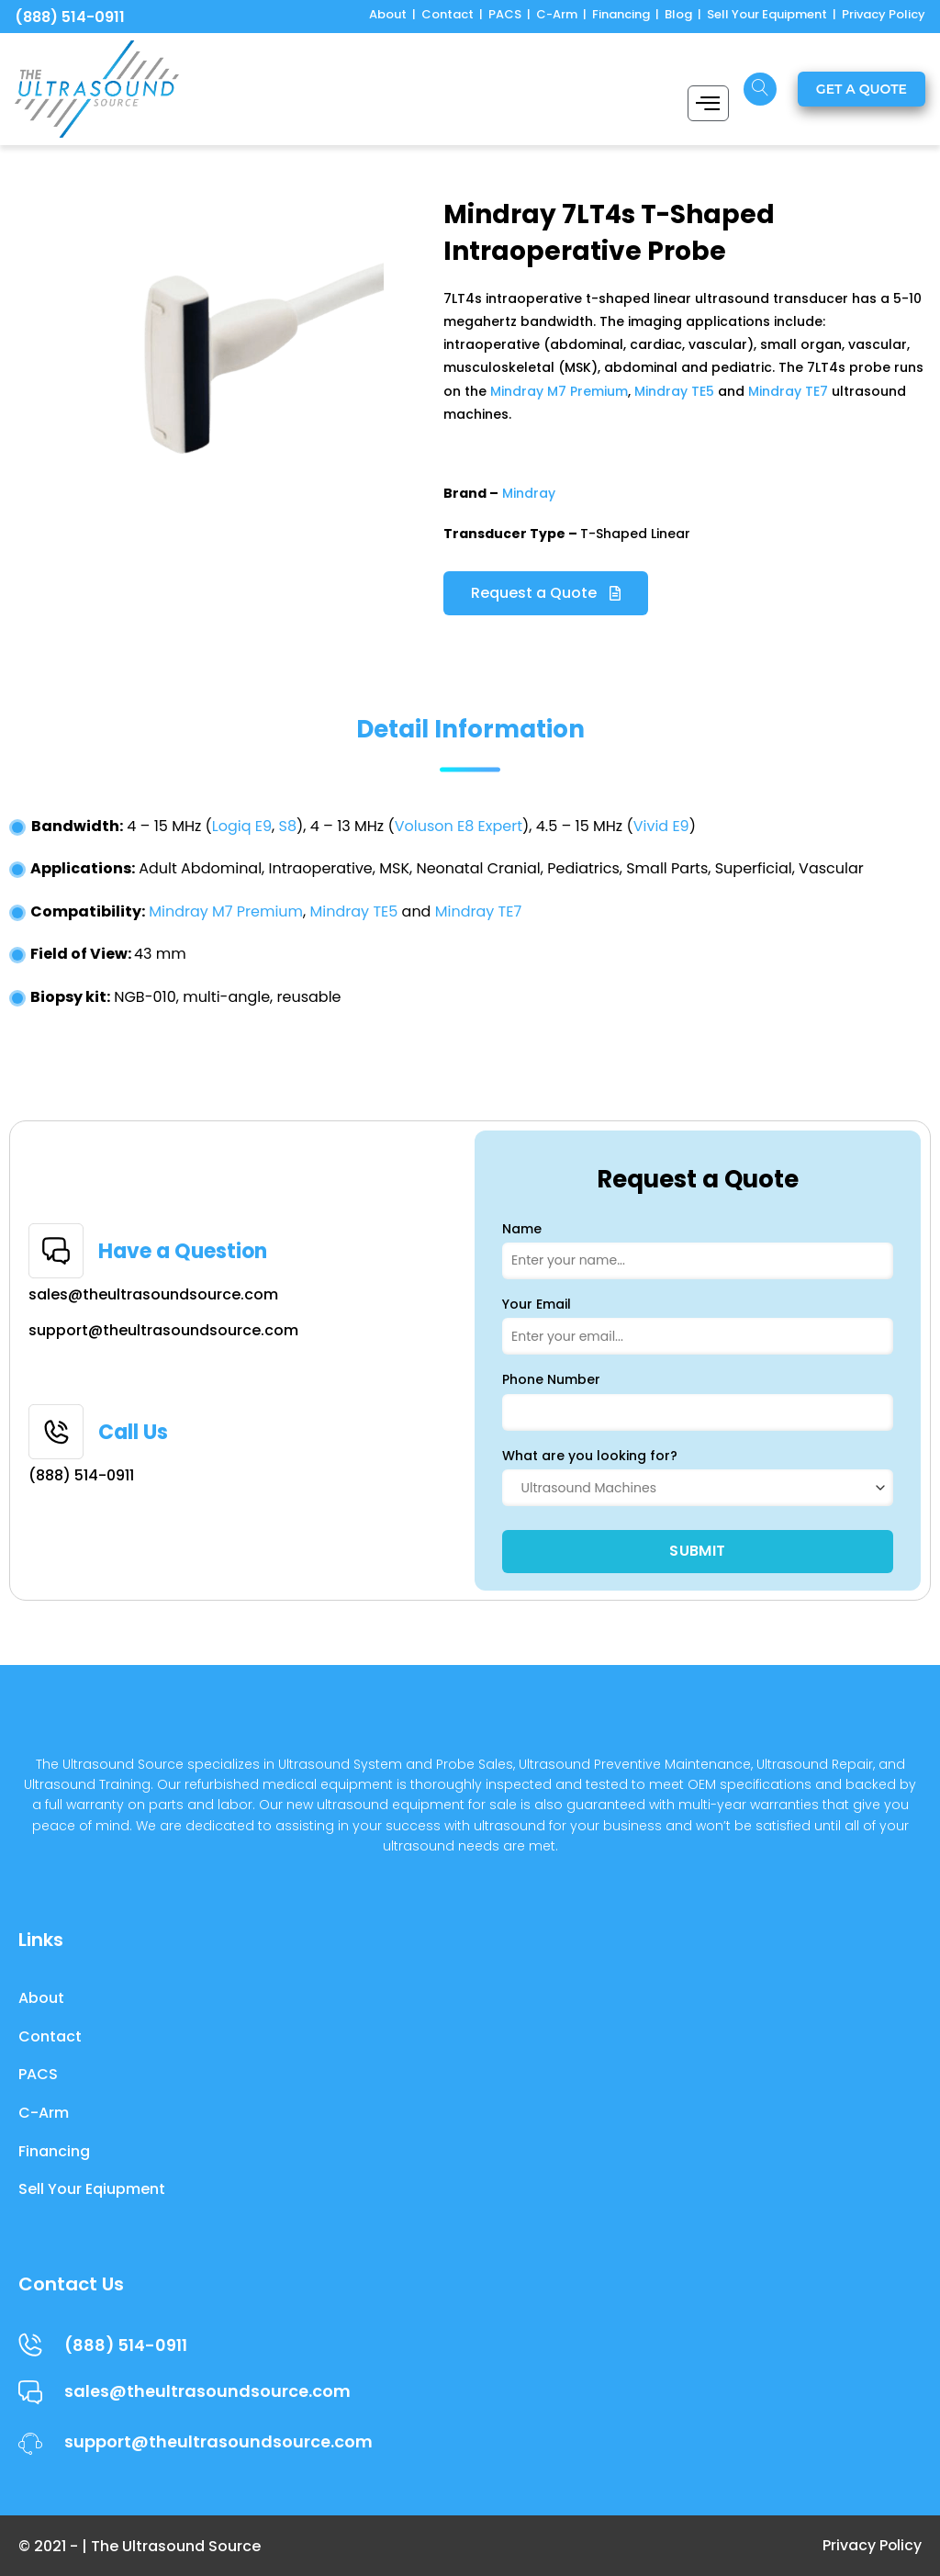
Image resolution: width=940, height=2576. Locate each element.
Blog (678, 14)
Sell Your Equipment (767, 14)
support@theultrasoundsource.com (163, 1330)
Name (522, 1229)
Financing (621, 14)
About (388, 14)
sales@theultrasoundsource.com (153, 1294)
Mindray (528, 493)
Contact (447, 14)
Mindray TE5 (674, 391)
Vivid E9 (661, 826)
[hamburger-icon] (708, 103)
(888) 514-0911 (70, 17)
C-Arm (556, 14)
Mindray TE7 (788, 391)
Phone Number (551, 1379)
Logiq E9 (242, 826)
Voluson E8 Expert (458, 826)
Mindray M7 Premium (559, 391)
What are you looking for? (589, 1455)
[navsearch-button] (760, 89)
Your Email (536, 1304)
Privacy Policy (883, 14)
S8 (288, 826)
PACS (504, 14)
